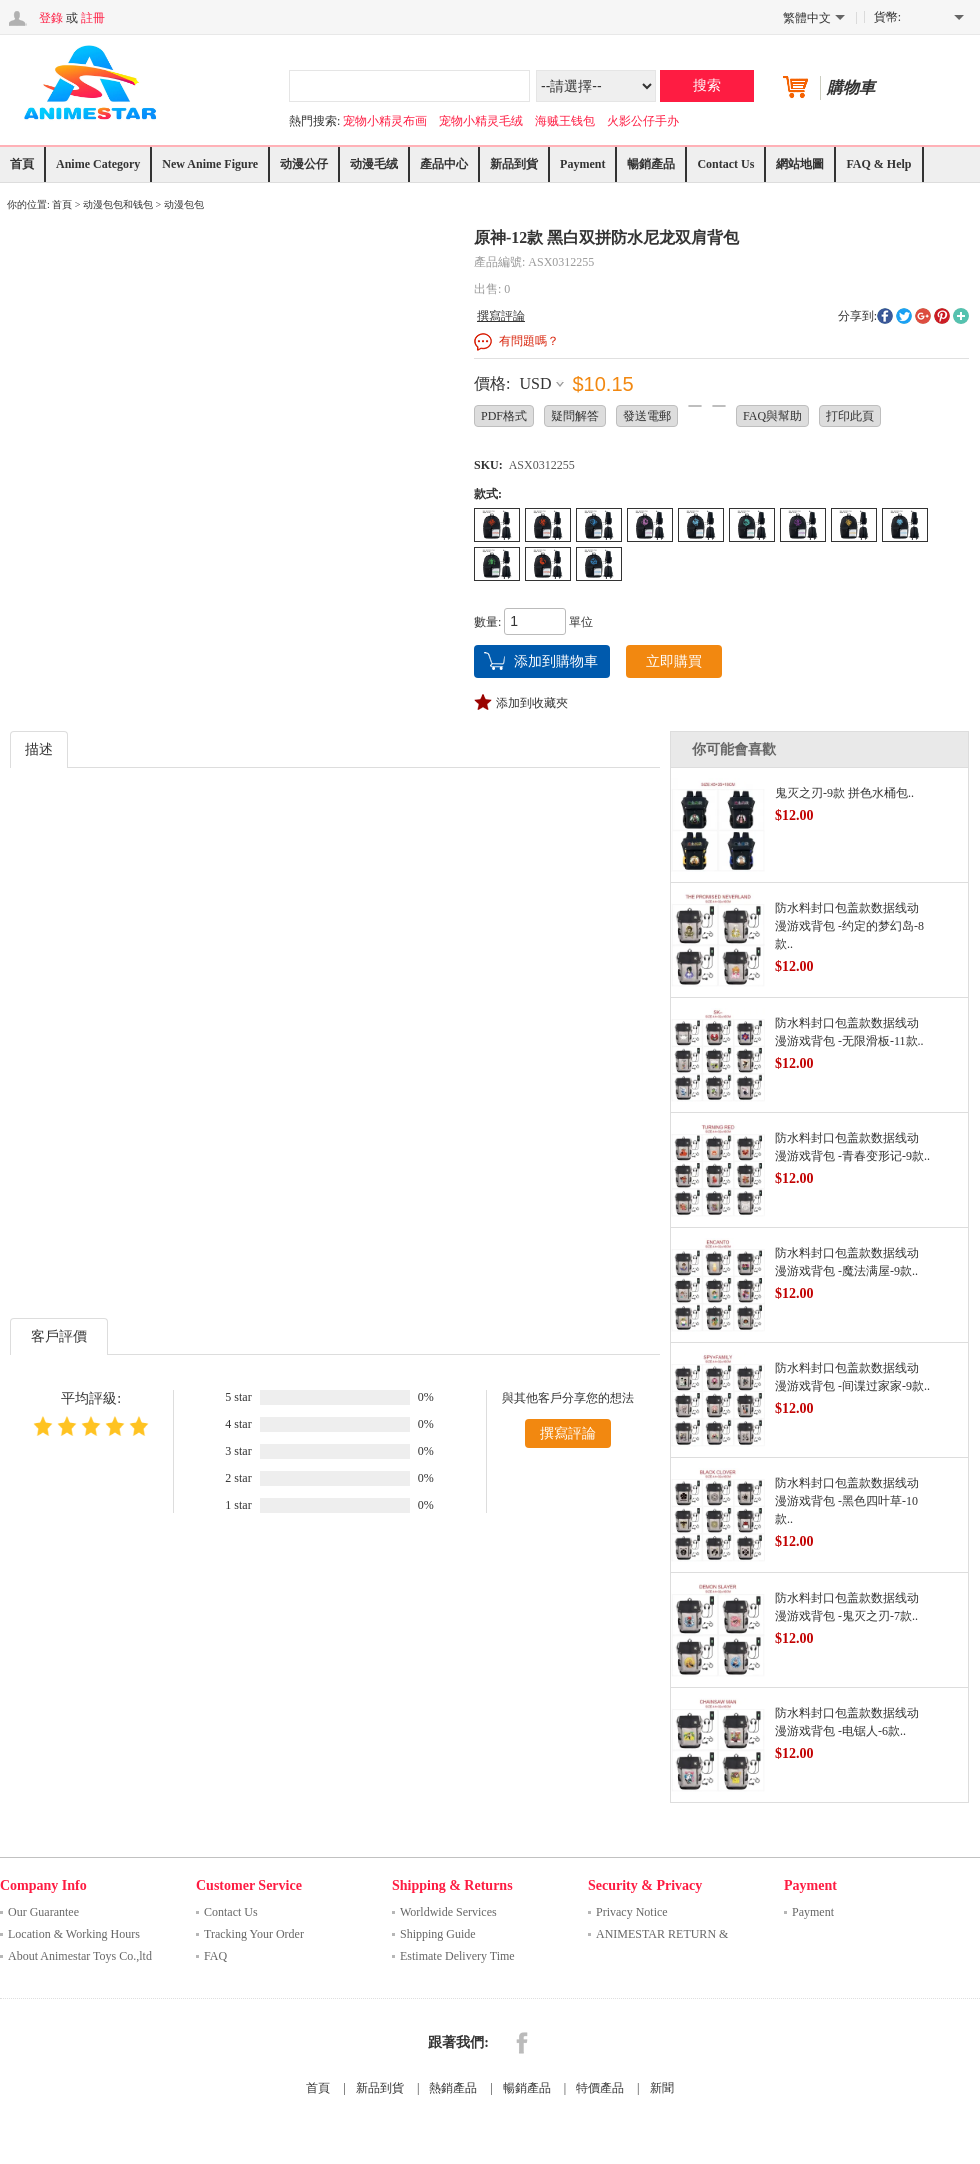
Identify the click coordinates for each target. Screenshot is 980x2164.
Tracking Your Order (254, 1934)
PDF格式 (504, 416)
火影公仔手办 (643, 121)
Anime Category (98, 164)
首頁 (22, 164)
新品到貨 (514, 164)
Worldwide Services (448, 1912)
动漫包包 (184, 204)
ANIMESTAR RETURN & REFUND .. (662, 1936)
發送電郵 (647, 416)
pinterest (942, 316)
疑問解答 (575, 416)
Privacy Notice (632, 1912)
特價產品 (600, 2088)
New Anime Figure (210, 164)
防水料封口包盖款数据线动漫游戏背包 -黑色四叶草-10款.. (847, 1501)
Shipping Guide (438, 1934)
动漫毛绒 (374, 164)
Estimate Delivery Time (457, 1956)
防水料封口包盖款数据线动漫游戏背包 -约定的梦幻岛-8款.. (849, 926)
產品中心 (444, 164)
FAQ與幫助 (772, 416)
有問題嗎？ (529, 341)
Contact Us (725, 164)
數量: (487, 622)
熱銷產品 (453, 2088)
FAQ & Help (878, 164)
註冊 (93, 18)
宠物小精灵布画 (385, 121)
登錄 (51, 18)
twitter (904, 316)
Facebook (522, 2043)
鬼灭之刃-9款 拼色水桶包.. (844, 793)
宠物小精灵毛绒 (481, 121)
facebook (885, 316)
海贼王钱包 (565, 121)
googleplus (923, 316)
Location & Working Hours (74, 1934)
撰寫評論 (501, 316)
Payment (582, 164)
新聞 (662, 2088)
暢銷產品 (651, 164)
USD (535, 383)
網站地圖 (800, 164)
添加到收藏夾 (532, 703)
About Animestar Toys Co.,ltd (80, 1956)
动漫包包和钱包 (118, 204)
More (961, 316)
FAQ (215, 1956)
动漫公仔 (304, 164)
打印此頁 (850, 416)
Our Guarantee (43, 1912)
